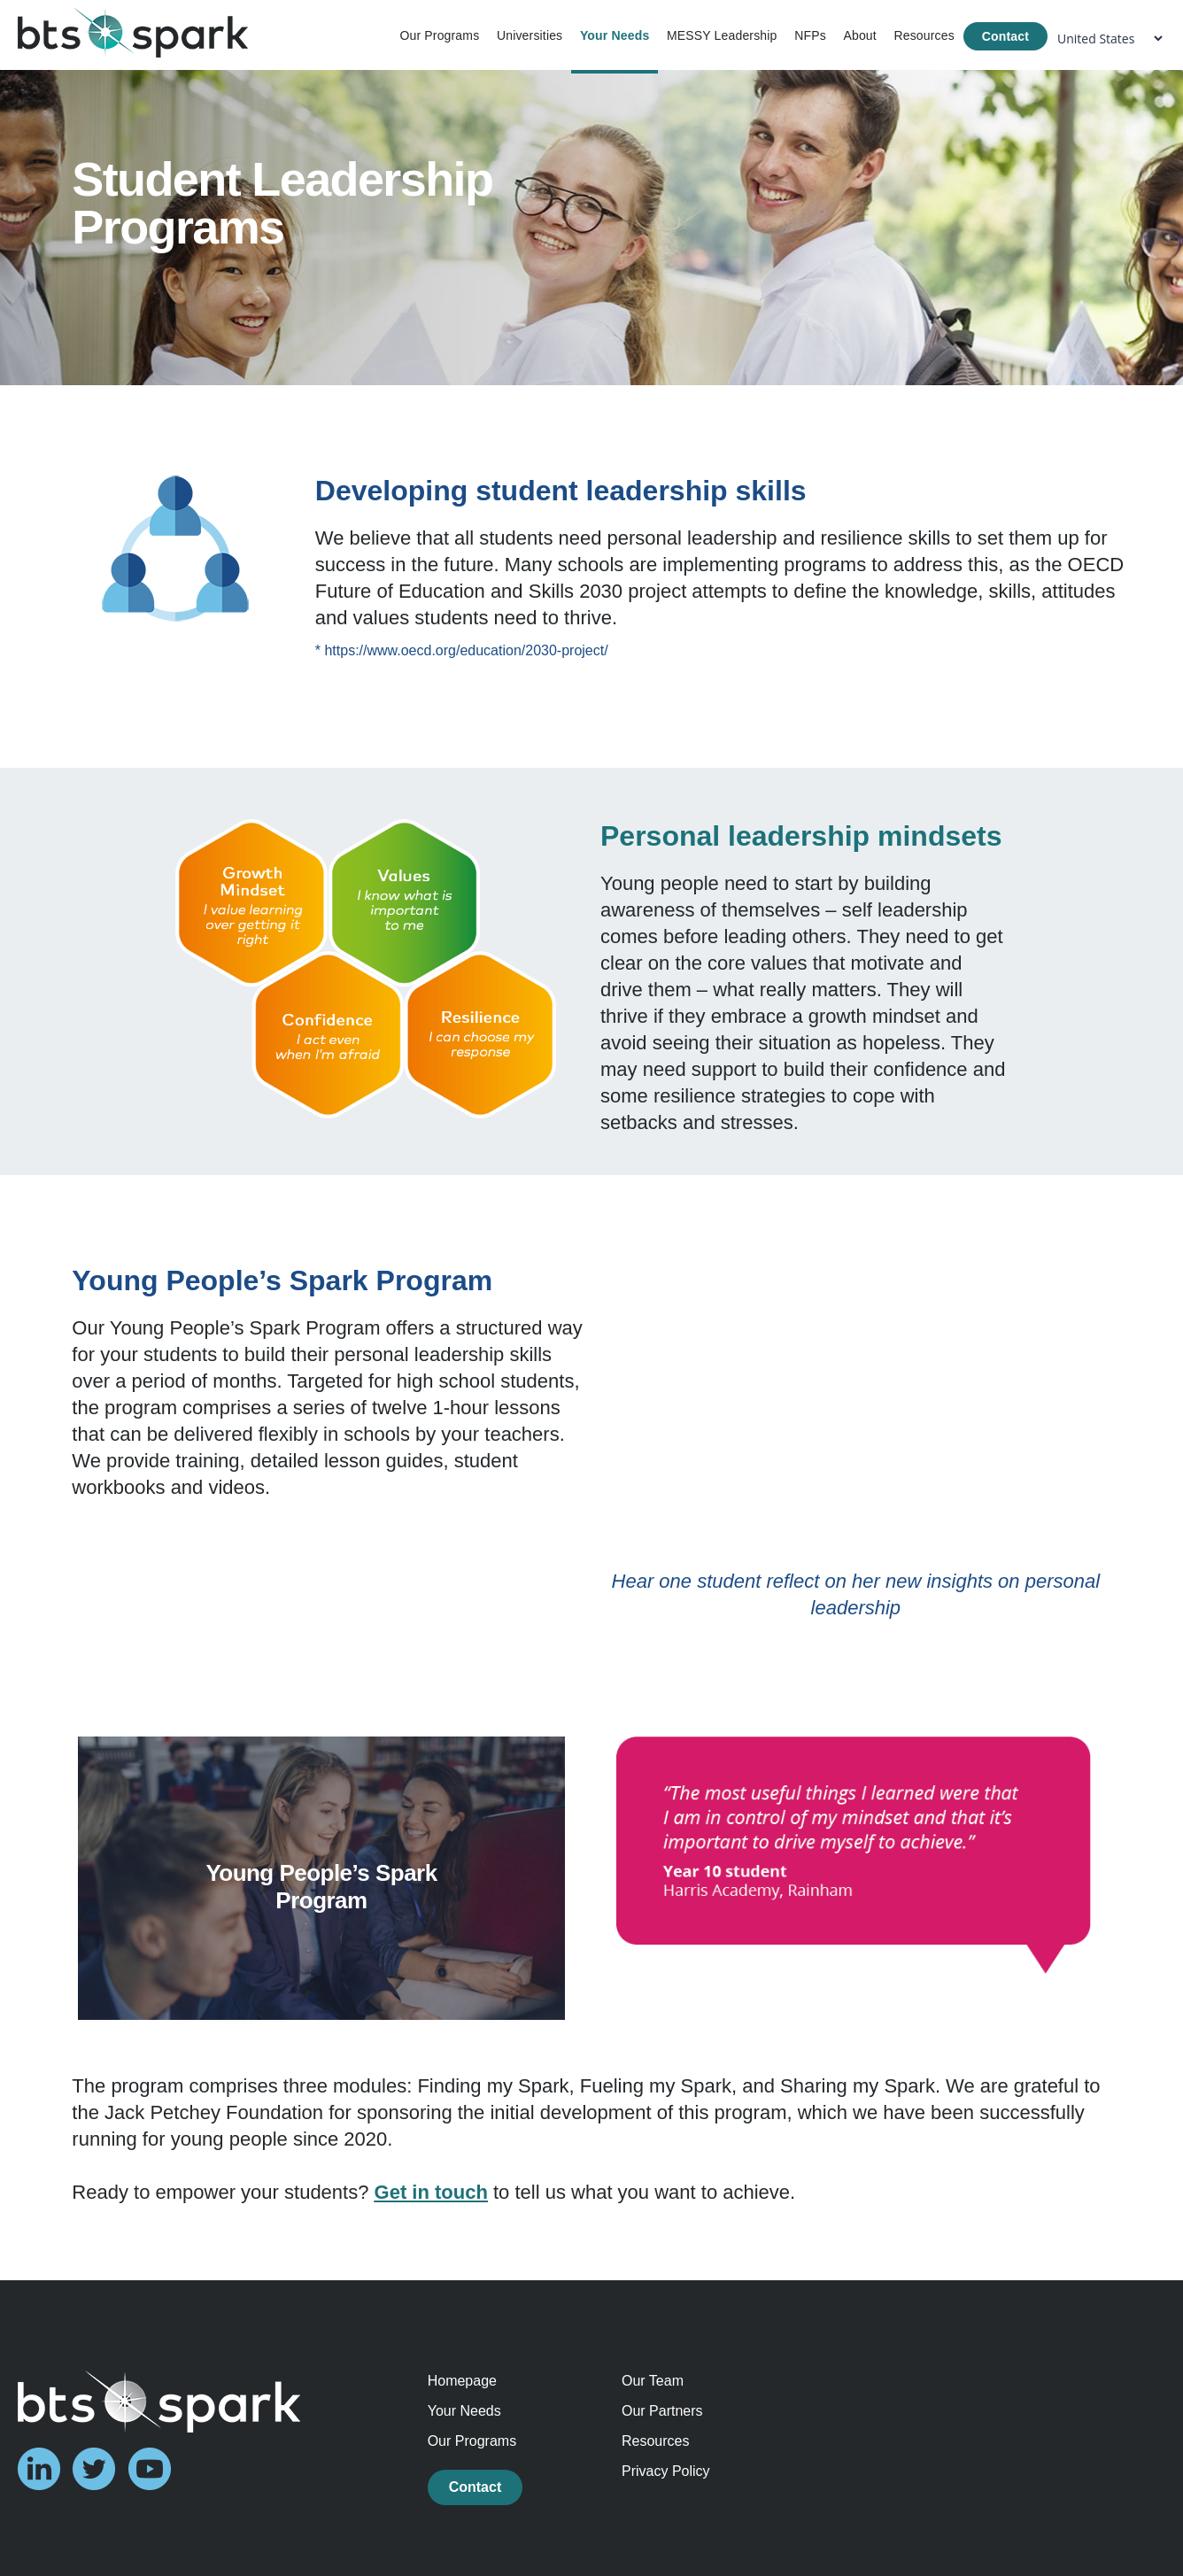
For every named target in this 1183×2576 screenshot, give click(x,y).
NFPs (810, 35)
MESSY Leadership (722, 35)
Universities (529, 35)
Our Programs (439, 35)
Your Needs (614, 35)
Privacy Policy (666, 2471)
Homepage (462, 2380)
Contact (1005, 36)
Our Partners (662, 2410)
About (859, 35)
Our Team (653, 2380)
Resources (923, 35)
